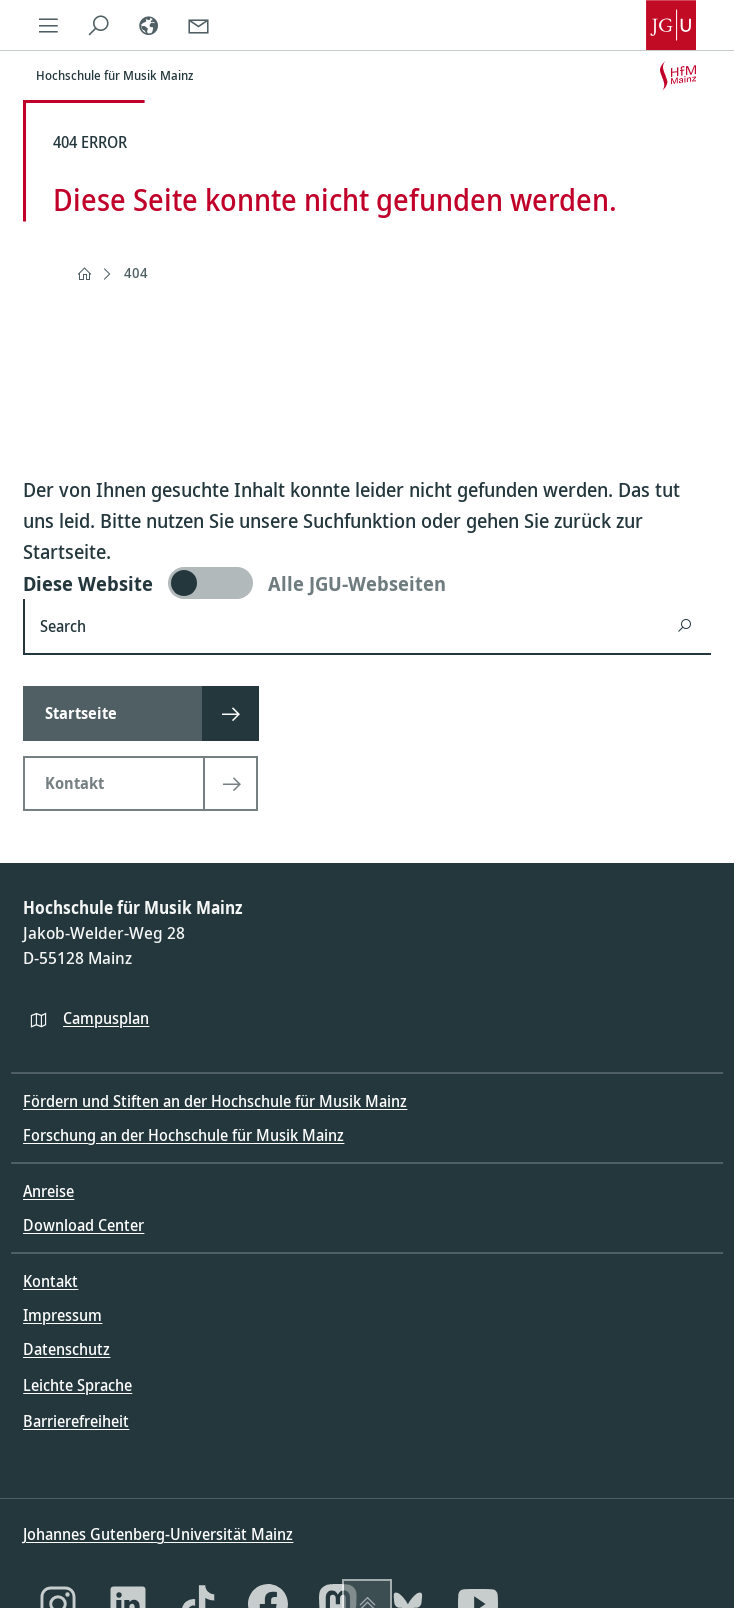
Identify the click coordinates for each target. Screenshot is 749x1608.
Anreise (48, 1191)
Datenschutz (66, 1349)
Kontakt (50, 1281)
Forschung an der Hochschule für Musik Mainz (183, 1135)
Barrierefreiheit (76, 1421)
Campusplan (106, 1018)
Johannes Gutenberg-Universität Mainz (158, 1534)
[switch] (367, 583)
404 (136, 272)
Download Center (83, 1225)
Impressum (62, 1315)
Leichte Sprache (77, 1385)
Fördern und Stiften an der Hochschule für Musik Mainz (215, 1101)
